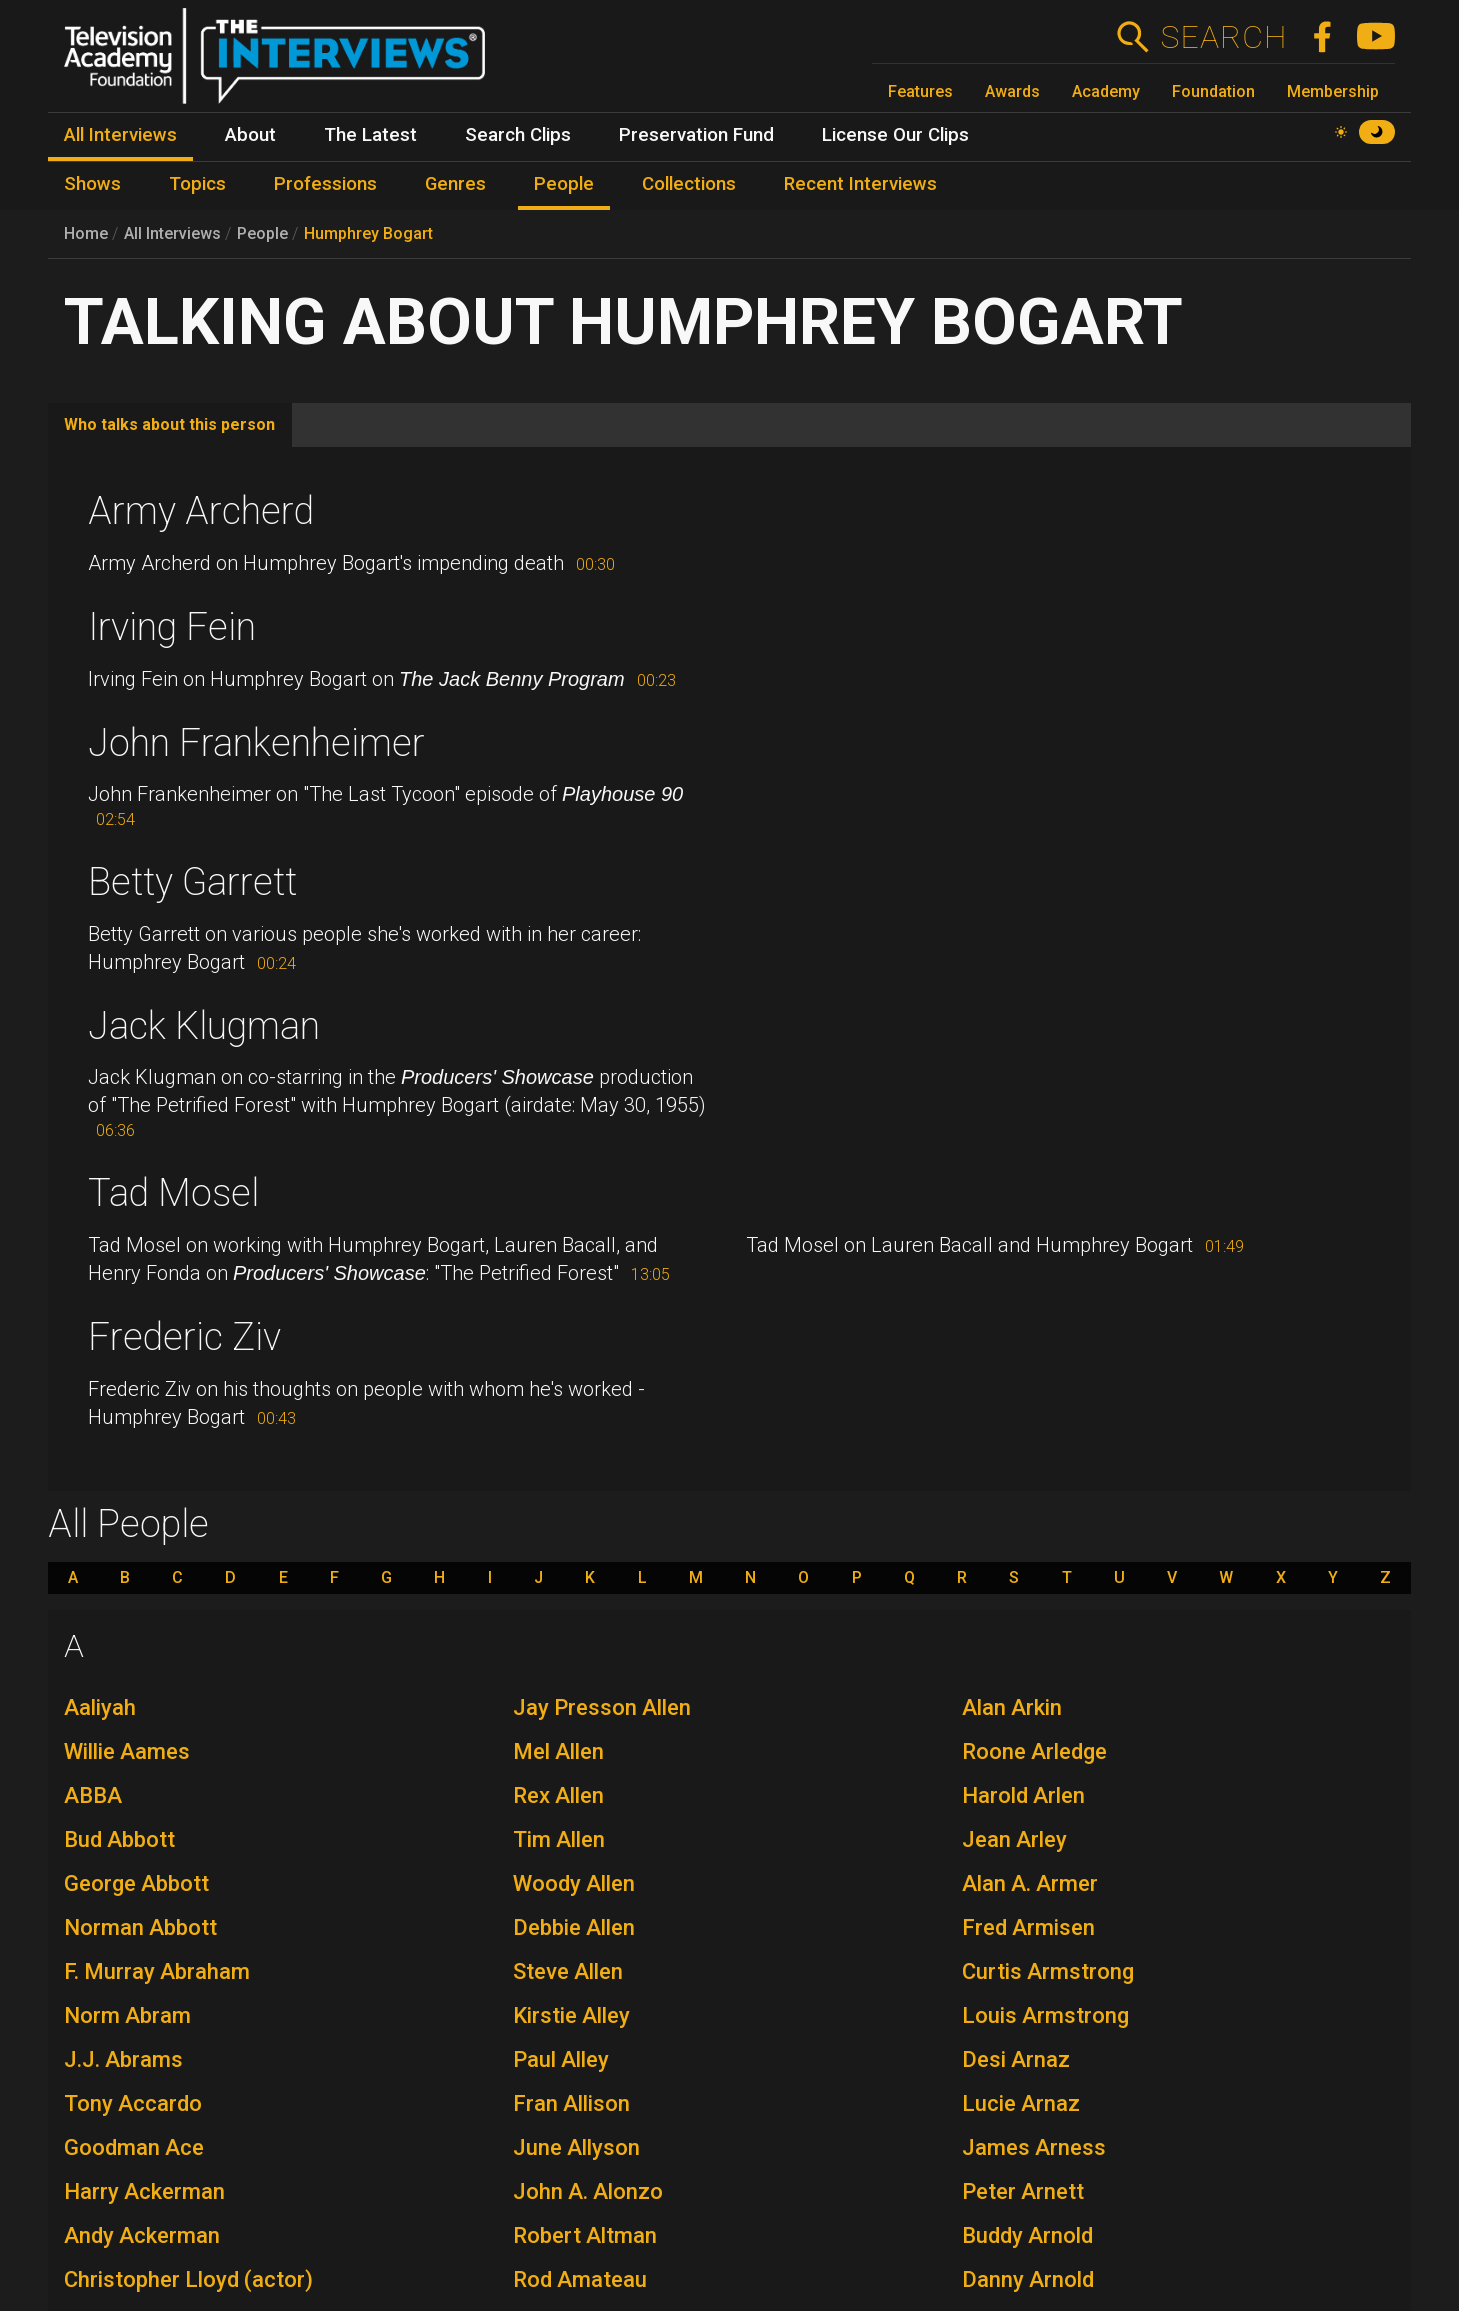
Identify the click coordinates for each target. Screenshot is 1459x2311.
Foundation (1213, 91)
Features (920, 91)
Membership (1333, 91)
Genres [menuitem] (455, 184)
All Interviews (172, 233)
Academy (1106, 91)
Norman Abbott (140, 1927)
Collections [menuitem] (689, 184)
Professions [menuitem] (325, 184)
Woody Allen (574, 1883)
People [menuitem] (564, 184)
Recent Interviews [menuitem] (860, 184)
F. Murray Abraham (157, 1971)
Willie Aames (127, 1751)
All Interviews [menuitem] (120, 135)
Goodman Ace (134, 2147)
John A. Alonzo (588, 2191)
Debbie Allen (574, 1927)
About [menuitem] (250, 135)
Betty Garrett (192, 882)
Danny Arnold (1028, 2279)
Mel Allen (558, 1751)
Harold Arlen (1023, 1795)
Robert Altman (585, 2235)
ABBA (93, 1795)
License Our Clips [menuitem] (895, 135)
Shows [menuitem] (92, 184)
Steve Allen (568, 1971)
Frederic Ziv (184, 1337)
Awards (1012, 91)
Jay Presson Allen (602, 1707)
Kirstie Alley (571, 2015)
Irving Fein (172, 627)
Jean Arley (1014, 1839)
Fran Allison (571, 2103)
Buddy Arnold (1027, 2235)
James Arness (1034, 2147)
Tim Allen (559, 1839)
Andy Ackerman (142, 2235)
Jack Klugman (204, 1026)
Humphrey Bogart (368, 233)
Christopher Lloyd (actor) (188, 2279)
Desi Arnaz (1016, 2059)
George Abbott (136, 1883)
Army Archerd (201, 511)
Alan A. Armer (1030, 1883)
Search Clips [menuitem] (518, 135)
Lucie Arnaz (1021, 2103)
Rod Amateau (580, 2279)
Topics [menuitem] (197, 184)
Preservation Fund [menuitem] (696, 135)
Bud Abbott (119, 1839)
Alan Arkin (1012, 1707)
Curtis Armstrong (1048, 1971)
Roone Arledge (1034, 1751)
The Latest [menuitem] (370, 135)
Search (1223, 37)
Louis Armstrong (1045, 2015)
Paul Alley (561, 2059)
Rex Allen (558, 1795)
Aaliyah (100, 1707)
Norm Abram (127, 2015)
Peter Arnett (1023, 2191)
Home (86, 233)
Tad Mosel (173, 1193)
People (262, 233)
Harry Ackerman (144, 2191)
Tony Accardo (133, 2103)
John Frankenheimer (256, 743)
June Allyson (576, 2147)
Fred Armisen (1028, 1927)
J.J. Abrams (123, 2059)
